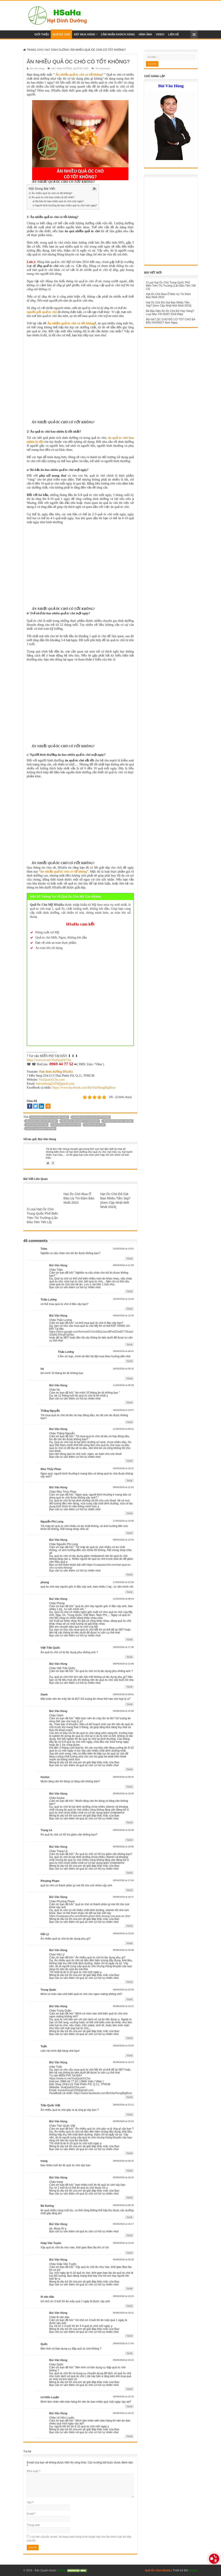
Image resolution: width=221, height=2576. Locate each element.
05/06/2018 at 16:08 (123, 1950)
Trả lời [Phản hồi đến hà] (129, 1379)
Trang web (33, 2525)
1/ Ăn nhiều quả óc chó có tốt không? (50, 193)
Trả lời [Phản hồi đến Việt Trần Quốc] (129, 1657)
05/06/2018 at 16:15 (123, 2121)
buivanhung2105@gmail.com (55, 1083)
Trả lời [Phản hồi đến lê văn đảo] (129, 2306)
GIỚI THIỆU (41, 34)
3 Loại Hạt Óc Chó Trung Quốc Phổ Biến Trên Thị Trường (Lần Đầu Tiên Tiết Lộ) (171, 285)
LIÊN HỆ (173, 34)
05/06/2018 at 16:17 (123, 2224)
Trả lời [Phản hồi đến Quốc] (129, 2353)
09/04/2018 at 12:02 (123, 1487)
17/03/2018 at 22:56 (123, 1582)
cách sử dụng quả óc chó (66, 1125)
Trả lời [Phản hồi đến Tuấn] (129, 2056)
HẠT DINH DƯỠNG (57, 49)
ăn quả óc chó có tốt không (41, 1121)
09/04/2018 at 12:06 (123, 1663)
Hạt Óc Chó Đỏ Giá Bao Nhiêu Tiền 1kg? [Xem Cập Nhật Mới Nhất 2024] (168, 304)
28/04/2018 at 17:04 (123, 1880)
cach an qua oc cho (36, 1125)
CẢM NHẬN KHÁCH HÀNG (118, 34)
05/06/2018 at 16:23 (123, 2360)
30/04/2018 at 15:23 (123, 2396)
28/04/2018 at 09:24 (123, 1777)
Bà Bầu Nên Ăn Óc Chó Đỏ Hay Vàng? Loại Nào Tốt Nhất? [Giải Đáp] (170, 313)
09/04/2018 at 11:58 (123, 1265)
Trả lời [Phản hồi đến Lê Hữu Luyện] (129, 2406)
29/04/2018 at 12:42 (123, 2243)
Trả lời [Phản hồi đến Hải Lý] (129, 1943)
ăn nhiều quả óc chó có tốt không (91, 1117)
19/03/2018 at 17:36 (123, 1647)
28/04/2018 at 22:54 (123, 1933)
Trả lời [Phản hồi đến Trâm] (129, 1259)
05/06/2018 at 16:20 (123, 2259)
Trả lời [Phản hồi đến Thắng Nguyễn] (129, 1422)
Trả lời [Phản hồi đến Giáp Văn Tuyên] (129, 2253)
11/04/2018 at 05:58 (123, 1385)
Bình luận (33, 2471)
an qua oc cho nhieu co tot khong (80, 1121)
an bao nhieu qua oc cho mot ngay (49, 1117)
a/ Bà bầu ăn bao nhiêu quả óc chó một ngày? (58, 201)
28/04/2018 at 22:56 (123, 1989)
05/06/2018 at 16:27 (123, 1897)
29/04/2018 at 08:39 (123, 2205)
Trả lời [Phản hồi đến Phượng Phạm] (129, 1890)
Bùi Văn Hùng (37, 68)
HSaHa (193, 2570)
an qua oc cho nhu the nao (117, 1121)
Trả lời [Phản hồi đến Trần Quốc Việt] (129, 2115)
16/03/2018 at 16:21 (123, 1468)
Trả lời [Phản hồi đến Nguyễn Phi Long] (129, 1533)
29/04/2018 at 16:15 (123, 2296)
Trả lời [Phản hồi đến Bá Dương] (129, 2217)
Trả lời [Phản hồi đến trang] (129, 2171)
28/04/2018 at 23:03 (123, 2045)
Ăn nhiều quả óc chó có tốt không (71, 323)
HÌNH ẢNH (145, 34)
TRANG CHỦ (33, 49)
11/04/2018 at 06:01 (123, 1429)
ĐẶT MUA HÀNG (84, 34)
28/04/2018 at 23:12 (123, 2104)
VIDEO (160, 34)
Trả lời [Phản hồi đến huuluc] (129, 1787)
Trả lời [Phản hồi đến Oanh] (129, 1704)
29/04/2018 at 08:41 (123, 1351)
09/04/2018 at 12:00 (123, 1315)
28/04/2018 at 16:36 (123, 1830)
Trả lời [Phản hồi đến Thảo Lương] (129, 1309)
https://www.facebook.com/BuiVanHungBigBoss (84, 1087)
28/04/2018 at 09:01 (123, 1694)
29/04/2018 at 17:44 (123, 2343)
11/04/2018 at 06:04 (123, 1598)
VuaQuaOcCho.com (52, 1079)
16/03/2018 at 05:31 (123, 1368)
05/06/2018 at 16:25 (123, 2413)
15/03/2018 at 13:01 (123, 1248)
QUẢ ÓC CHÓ (61, 34)
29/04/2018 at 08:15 (123, 2160)
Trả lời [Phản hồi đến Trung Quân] (129, 1999)
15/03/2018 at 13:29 (123, 1299)
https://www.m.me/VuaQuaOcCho (49, 1060)
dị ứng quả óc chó (94, 1125)
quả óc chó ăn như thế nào (40, 1129)
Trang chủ (27, 34)
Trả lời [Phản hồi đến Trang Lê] (129, 1840)
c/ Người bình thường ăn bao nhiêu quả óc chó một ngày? (65, 205)
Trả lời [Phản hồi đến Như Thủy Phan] (129, 1481)
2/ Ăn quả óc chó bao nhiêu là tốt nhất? (52, 197)
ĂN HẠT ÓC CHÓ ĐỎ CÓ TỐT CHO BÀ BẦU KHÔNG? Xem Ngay (170, 321)
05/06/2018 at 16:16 (123, 2177)
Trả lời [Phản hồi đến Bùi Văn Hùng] (129, 1291)
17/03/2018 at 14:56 (123, 1521)
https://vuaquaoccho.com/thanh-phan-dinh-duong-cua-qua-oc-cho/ (89, 1916)
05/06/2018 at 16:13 (123, 2062)
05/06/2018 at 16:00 (123, 1793)
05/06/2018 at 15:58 (123, 1711)
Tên (30, 2502)
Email (31, 2513)
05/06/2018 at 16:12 (123, 2006)
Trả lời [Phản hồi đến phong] (129, 1592)
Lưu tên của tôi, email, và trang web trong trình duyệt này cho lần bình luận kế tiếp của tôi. (79, 2538)
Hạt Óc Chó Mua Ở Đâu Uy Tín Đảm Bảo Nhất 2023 (79, 1198)
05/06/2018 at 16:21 (123, 2312)
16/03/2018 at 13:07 (123, 1410)
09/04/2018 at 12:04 (123, 1539)
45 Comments (102, 68)
